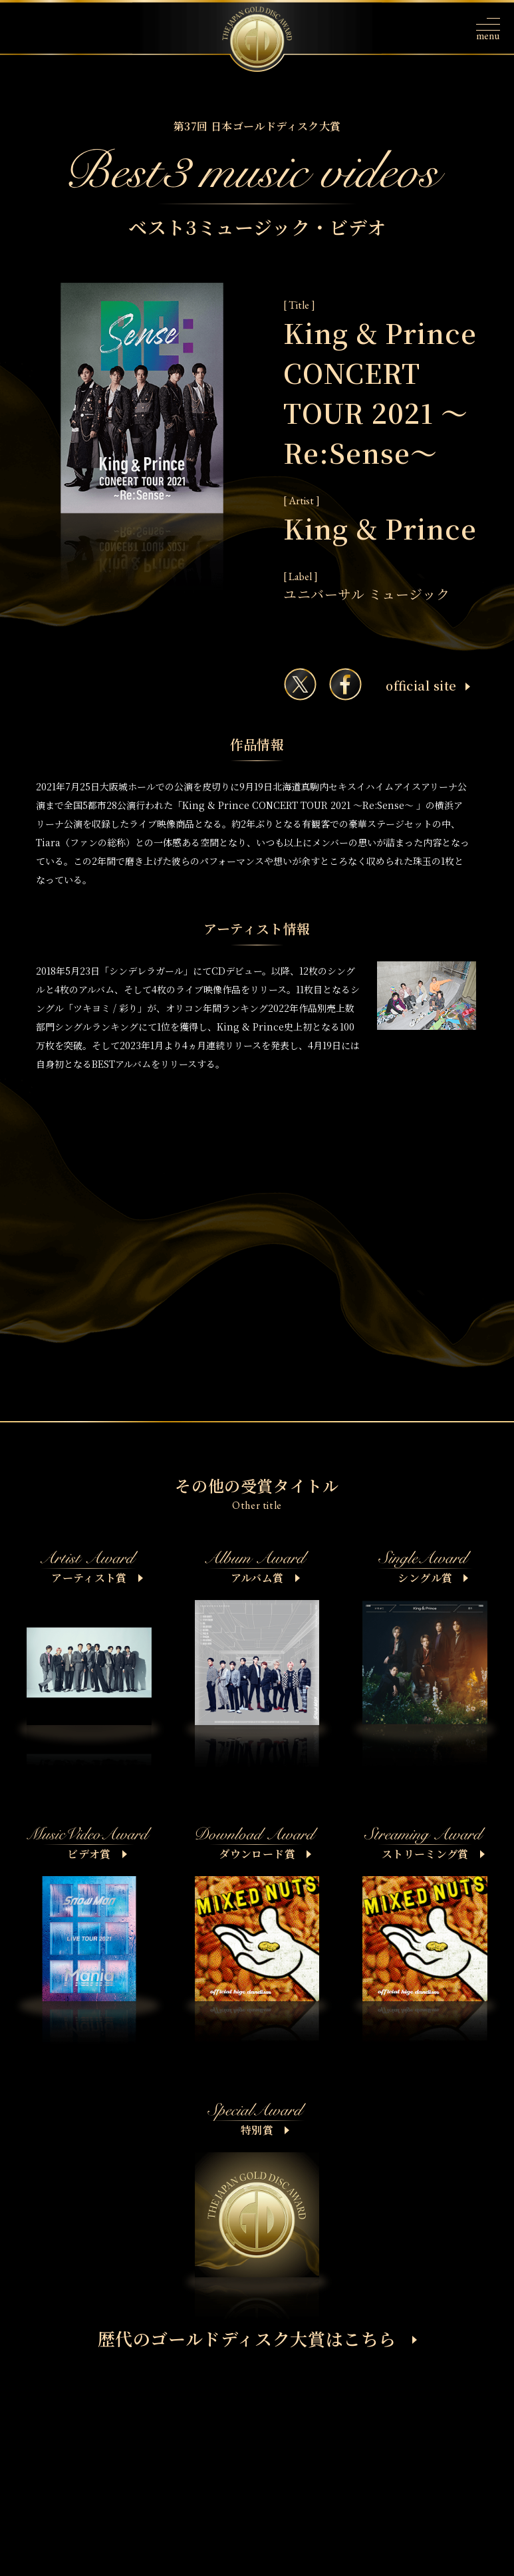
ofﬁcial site (428, 685)
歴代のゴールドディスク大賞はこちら (258, 2338)
